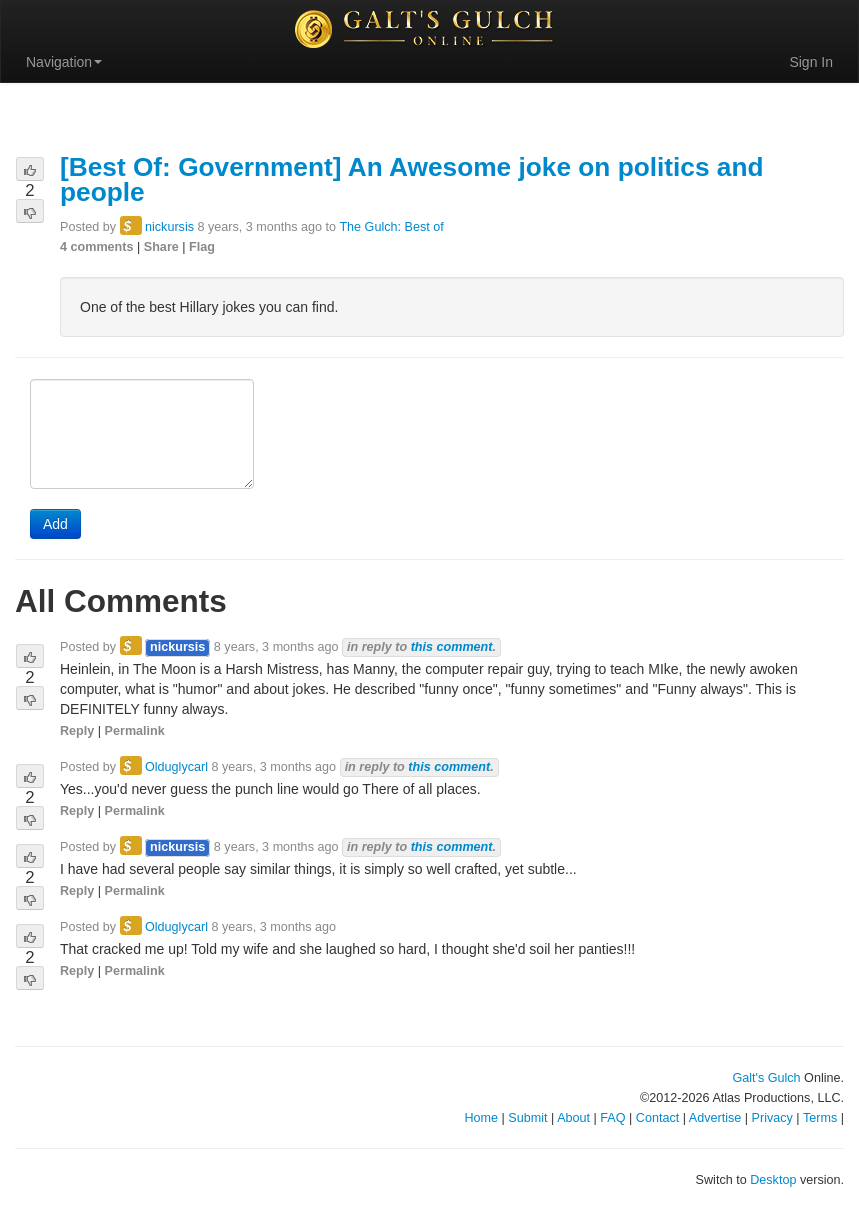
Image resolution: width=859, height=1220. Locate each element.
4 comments (97, 247)
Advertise (715, 1118)
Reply (77, 731)
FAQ (612, 1118)
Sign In (811, 62)
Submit (527, 1118)
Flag (202, 247)
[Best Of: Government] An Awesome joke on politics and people (412, 179)
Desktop (773, 1180)
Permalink (135, 731)
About (573, 1118)
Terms (820, 1118)
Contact (657, 1118)
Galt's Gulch (766, 1078)
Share (161, 247)
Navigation (64, 62)
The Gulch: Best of (391, 227)
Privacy (772, 1118)
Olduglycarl (176, 767)
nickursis (169, 227)
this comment (452, 647)
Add (55, 524)
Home (481, 1118)
